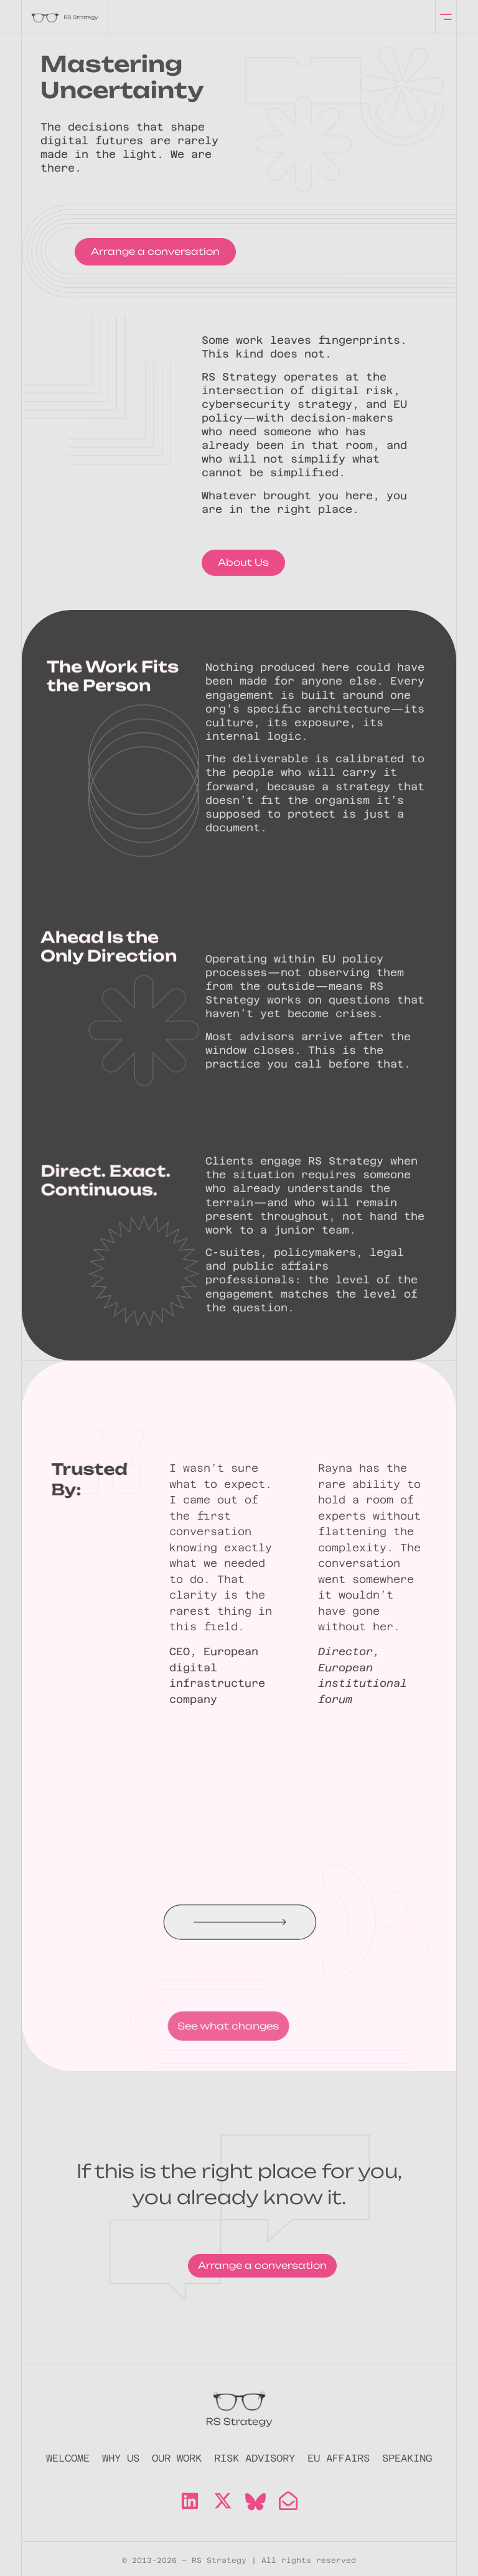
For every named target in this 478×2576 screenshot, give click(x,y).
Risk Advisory (254, 2458)
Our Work (177, 2458)
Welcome (68, 2458)
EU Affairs (338, 2458)
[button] (303, 1922)
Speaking (407, 2458)
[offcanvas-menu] (446, 17)
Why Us (120, 2458)
